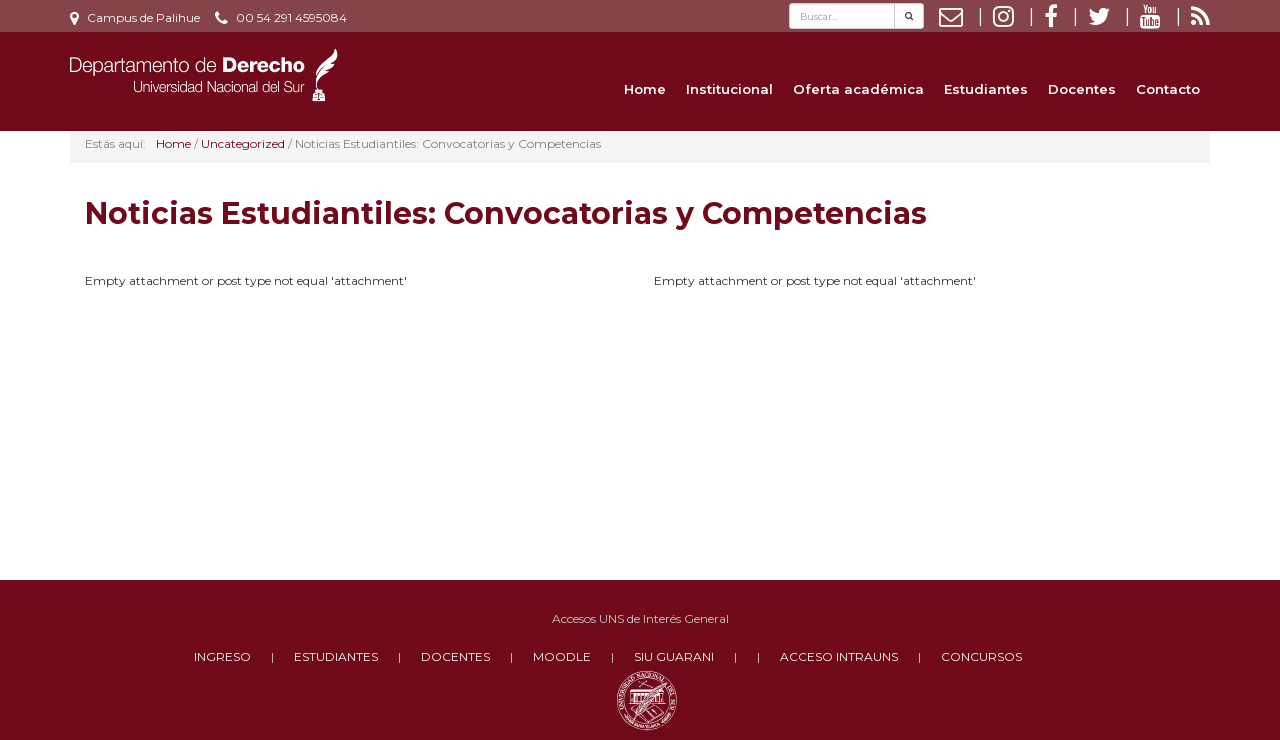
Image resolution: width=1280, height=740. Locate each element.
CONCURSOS (981, 656)
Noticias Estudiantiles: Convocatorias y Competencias (506, 213)
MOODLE (562, 656)
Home (645, 89)
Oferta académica (858, 89)
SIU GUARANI (674, 656)
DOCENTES (455, 656)
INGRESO (222, 656)
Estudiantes (986, 89)
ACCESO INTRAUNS (839, 656)
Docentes (1082, 89)
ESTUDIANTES (336, 656)
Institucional (729, 89)
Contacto (1168, 89)
